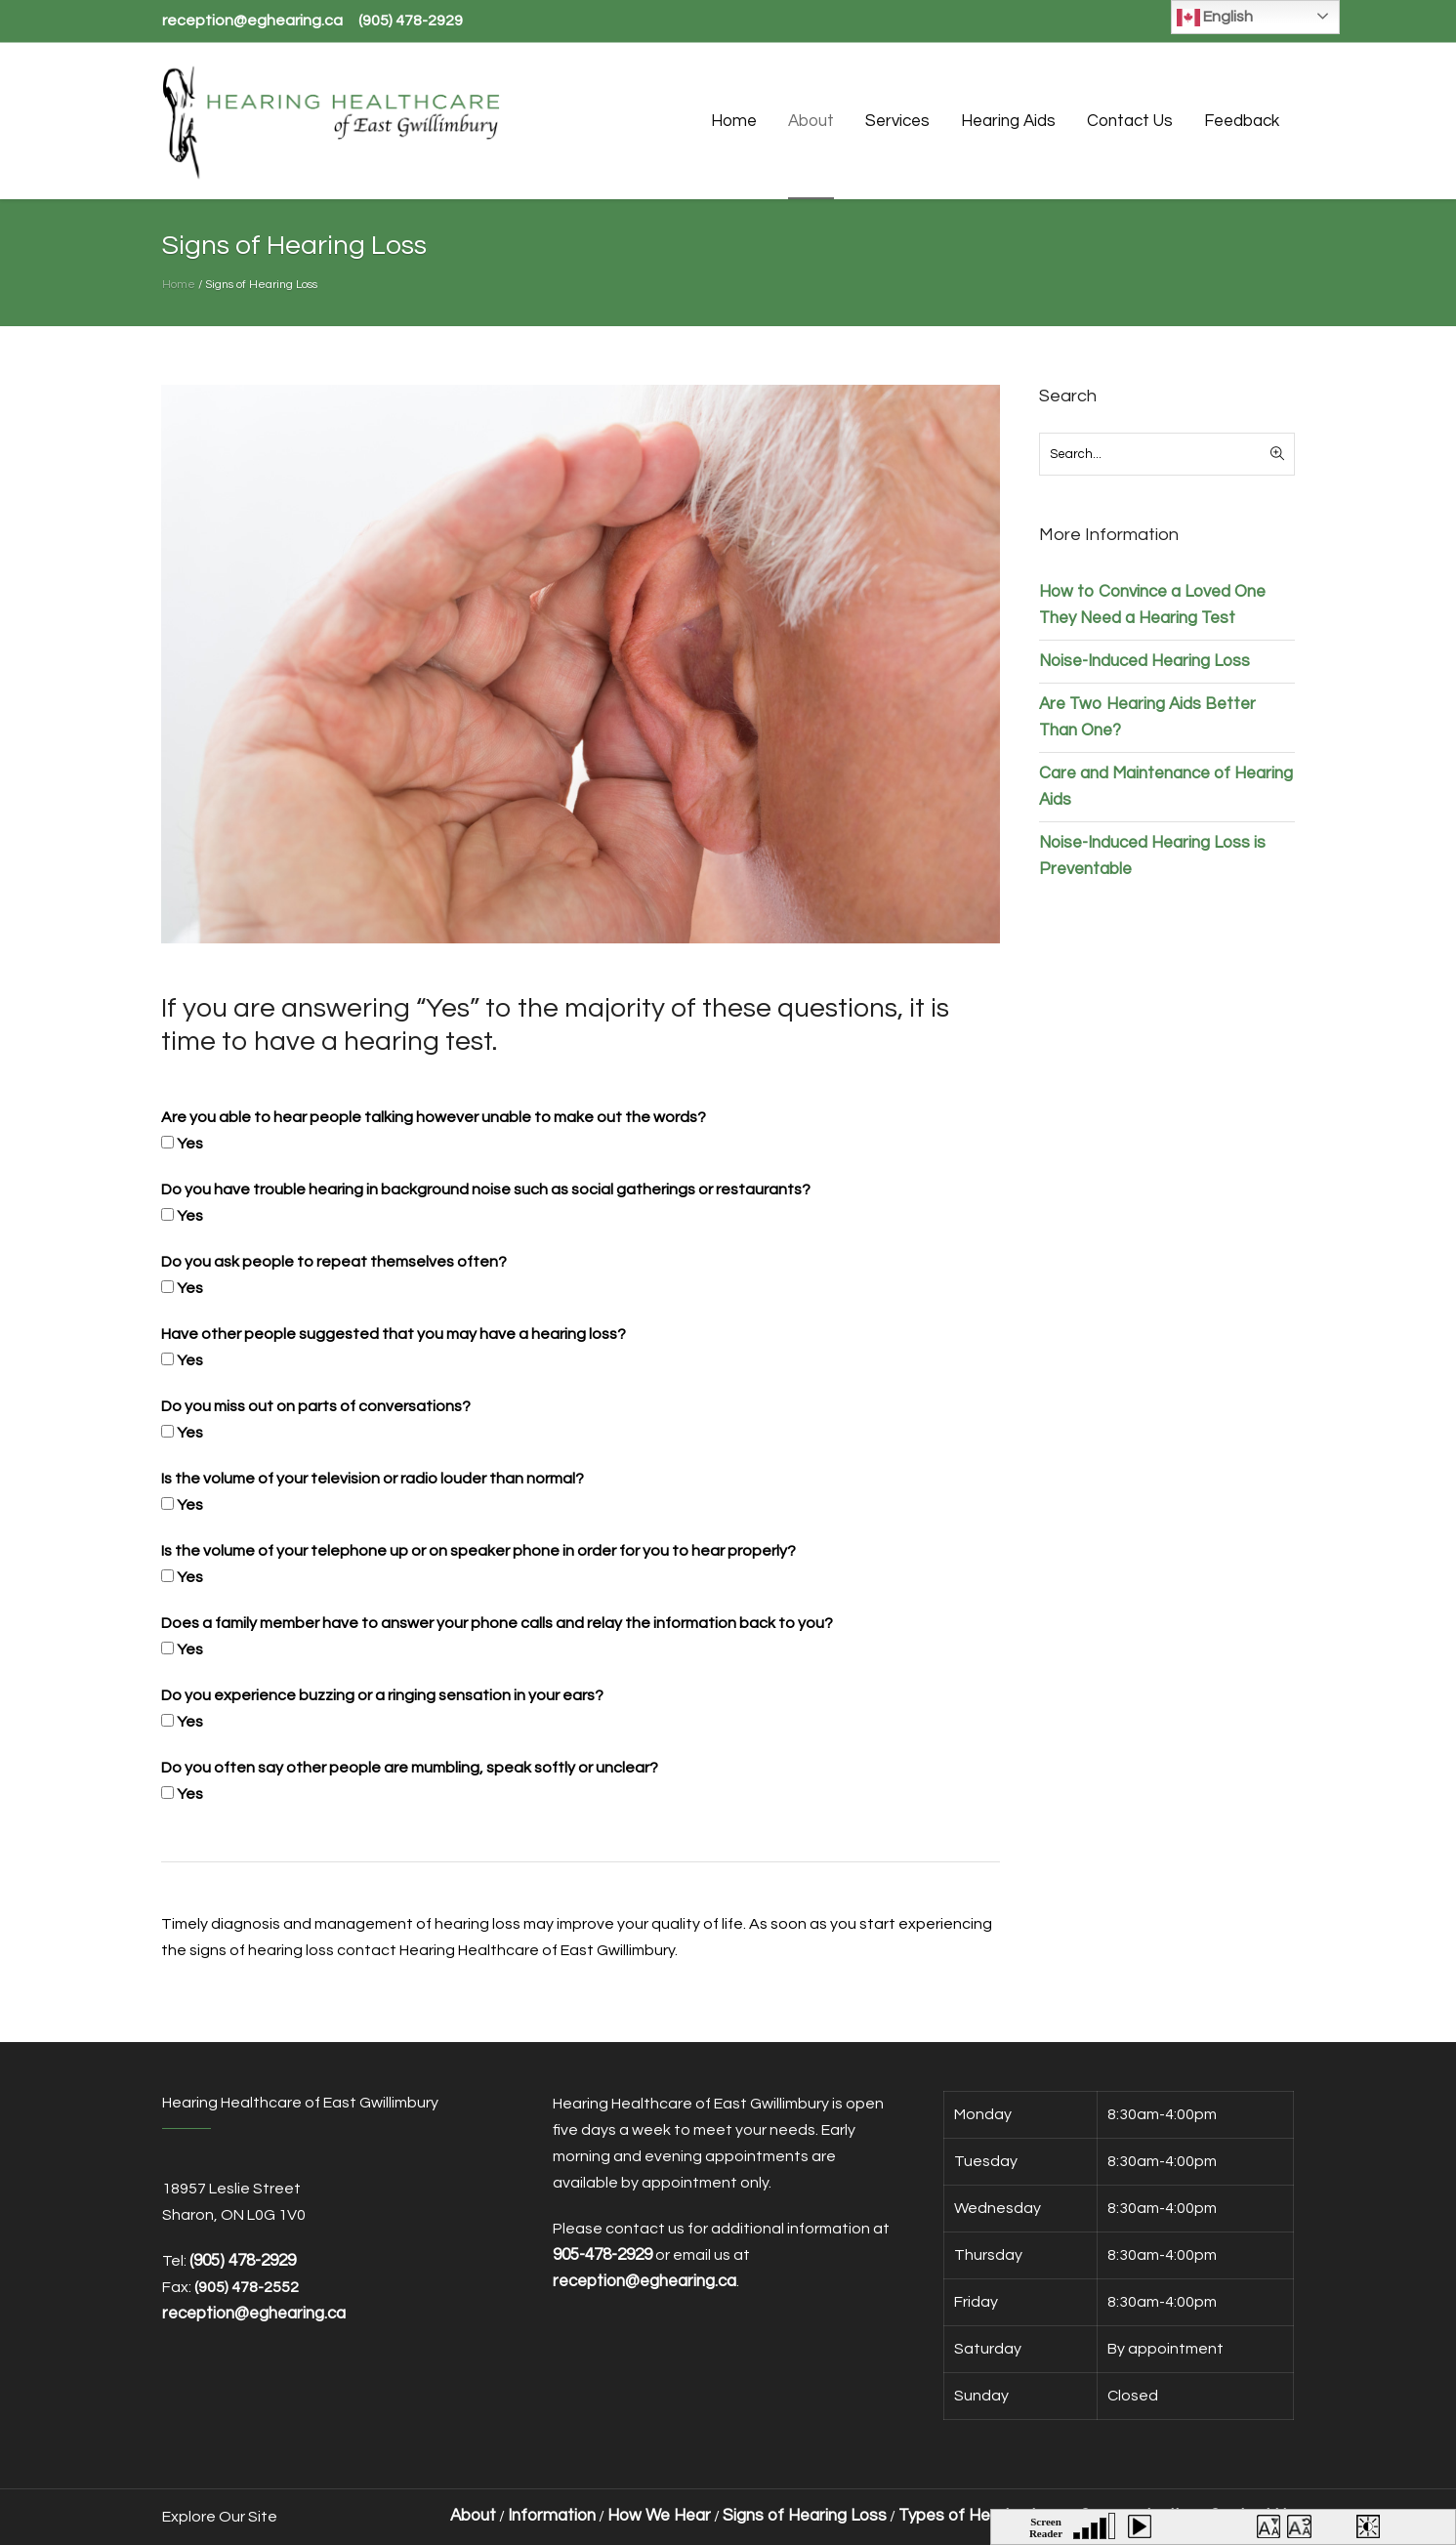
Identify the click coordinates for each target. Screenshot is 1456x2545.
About (473, 2515)
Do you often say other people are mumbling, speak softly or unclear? (409, 1767)
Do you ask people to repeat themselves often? (334, 1262)
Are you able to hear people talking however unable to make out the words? (433, 1117)
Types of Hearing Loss (982, 2515)
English (1215, 17)
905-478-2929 (602, 2255)
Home (178, 284)
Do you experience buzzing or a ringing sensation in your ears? (382, 1695)
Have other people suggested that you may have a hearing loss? (393, 1334)
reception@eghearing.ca (252, 20)
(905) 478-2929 (410, 20)
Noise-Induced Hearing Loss (1144, 661)
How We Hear (659, 2515)
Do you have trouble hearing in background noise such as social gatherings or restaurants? (486, 1189)
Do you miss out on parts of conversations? (316, 1406)
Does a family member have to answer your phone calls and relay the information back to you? (497, 1623)
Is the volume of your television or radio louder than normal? (372, 1478)
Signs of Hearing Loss (805, 2515)
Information (552, 2515)
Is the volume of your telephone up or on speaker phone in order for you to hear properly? (478, 1551)
